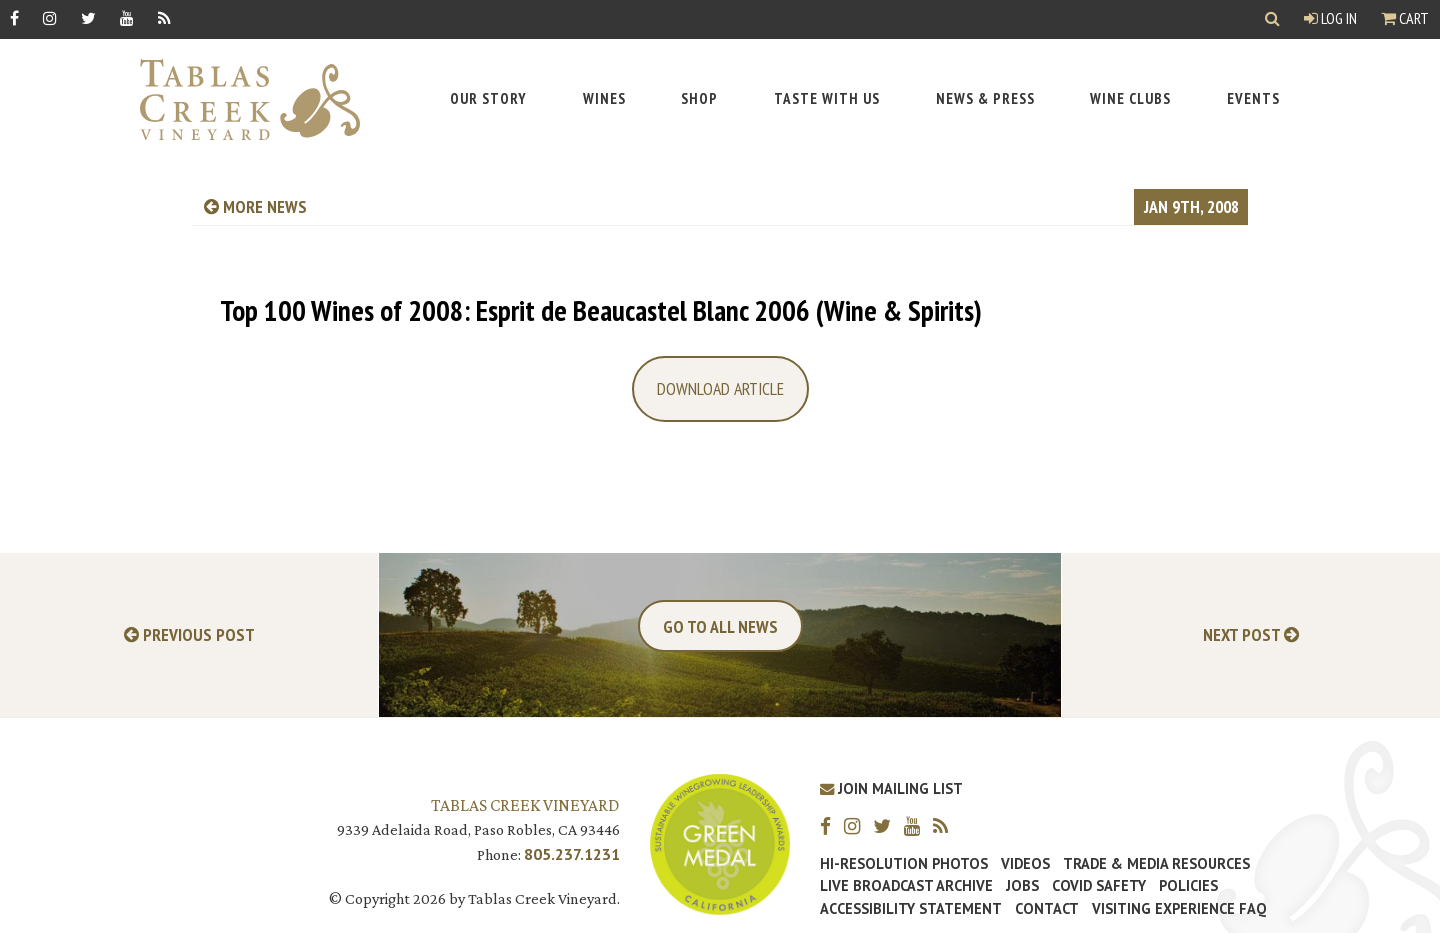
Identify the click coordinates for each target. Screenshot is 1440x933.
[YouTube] (127, 17)
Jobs (1022, 886)
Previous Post (189, 635)
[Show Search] (1272, 19)
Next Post (1251, 635)
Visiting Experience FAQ (1179, 909)
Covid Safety (1099, 886)
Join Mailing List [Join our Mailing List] (891, 788)
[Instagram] (50, 17)
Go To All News (720, 626)
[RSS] (164, 17)
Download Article (720, 388)
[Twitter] (88, 17)
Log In (1330, 18)
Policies (1188, 886)
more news (255, 206)
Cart (1405, 18)
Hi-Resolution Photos (904, 864)
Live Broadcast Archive (906, 886)
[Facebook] (14, 17)
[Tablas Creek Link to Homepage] (240, 99)
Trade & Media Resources (1156, 864)
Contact (1047, 909)
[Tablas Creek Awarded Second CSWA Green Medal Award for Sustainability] (720, 842)
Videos (1025, 864)
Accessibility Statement (911, 909)
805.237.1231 (572, 854)
